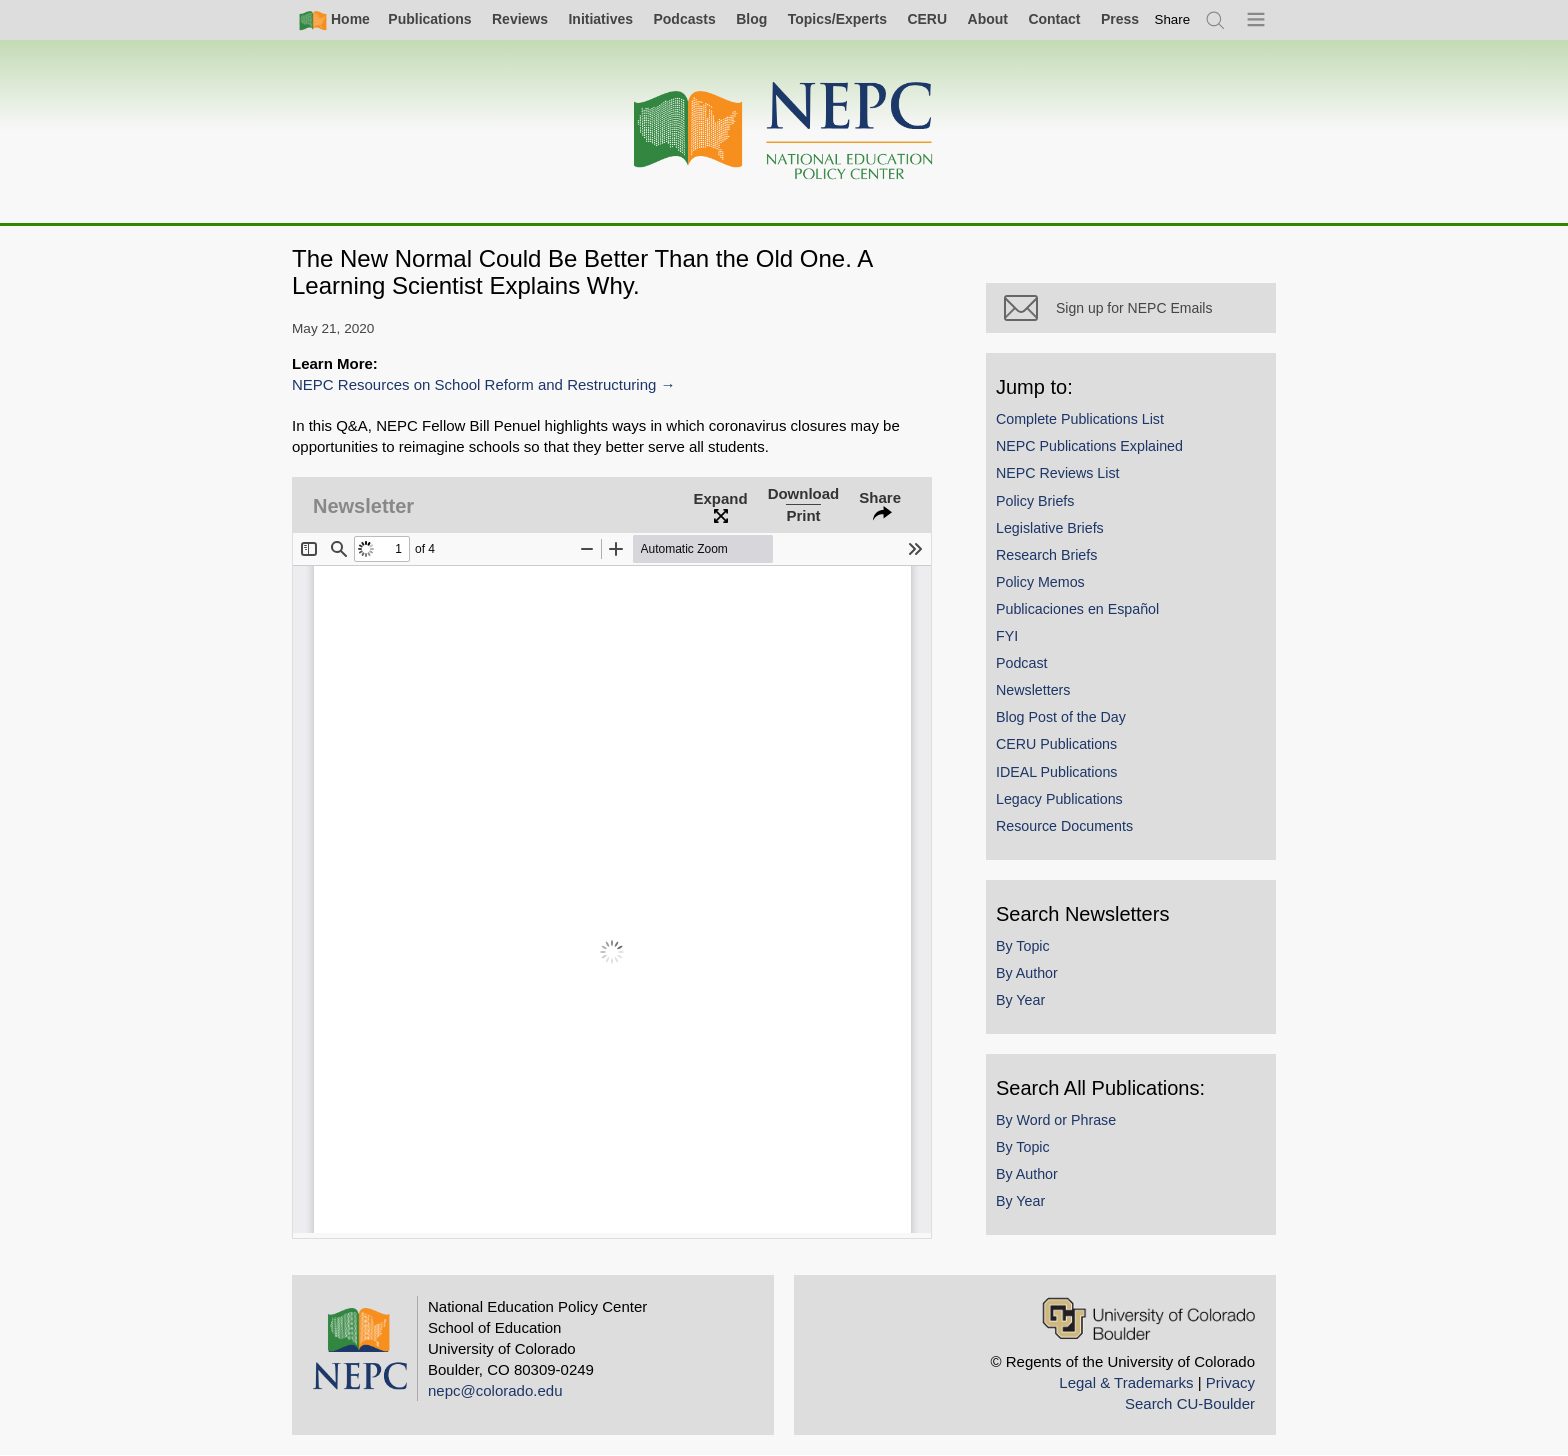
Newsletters (1033, 690)
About (988, 19)
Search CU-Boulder (1190, 1403)
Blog (751, 19)
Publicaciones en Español (1077, 609)
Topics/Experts (837, 19)
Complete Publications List (1080, 419)
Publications (429, 19)
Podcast (1022, 663)
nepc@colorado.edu (495, 1390)
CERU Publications (1056, 744)
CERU (927, 19)
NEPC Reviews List (1058, 473)
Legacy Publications (1059, 799)
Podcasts (684, 19)
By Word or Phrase (1056, 1120)
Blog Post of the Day (1061, 717)
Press (1120, 19)
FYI (1007, 636)
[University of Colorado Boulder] (1148, 1318)
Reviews (520, 19)
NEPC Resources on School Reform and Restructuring (474, 384)
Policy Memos (1040, 582)
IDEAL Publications (1056, 772)
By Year (1020, 1000)
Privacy (1230, 1382)
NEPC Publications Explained (1089, 446)
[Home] (784, 131)
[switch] (1173, 19)
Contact (1054, 19)
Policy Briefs (1035, 501)
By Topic (1023, 946)
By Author (1027, 973)
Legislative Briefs (1050, 528)
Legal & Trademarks (1126, 1382)
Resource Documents (1064, 826)
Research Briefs (1046, 555)
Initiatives (600, 19)
